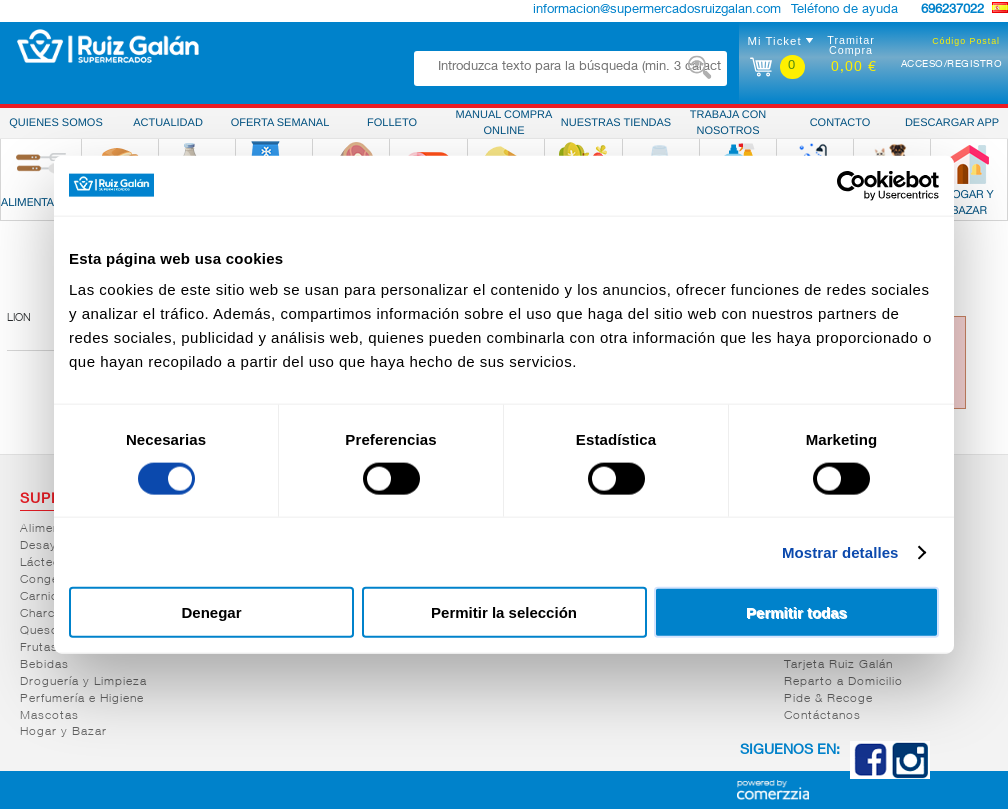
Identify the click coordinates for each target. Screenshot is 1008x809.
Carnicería (50, 597)
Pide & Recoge (828, 699)
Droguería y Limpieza (83, 682)
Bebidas (44, 665)
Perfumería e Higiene (82, 699)
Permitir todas (796, 612)
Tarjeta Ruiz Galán (838, 665)
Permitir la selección (504, 612)
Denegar (211, 612)
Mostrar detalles (840, 551)
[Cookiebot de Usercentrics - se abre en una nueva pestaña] (851, 185)
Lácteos (44, 563)
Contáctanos (822, 716)
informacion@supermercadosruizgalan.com (657, 10)
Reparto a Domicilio (843, 682)
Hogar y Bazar (63, 732)
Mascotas (49, 716)
